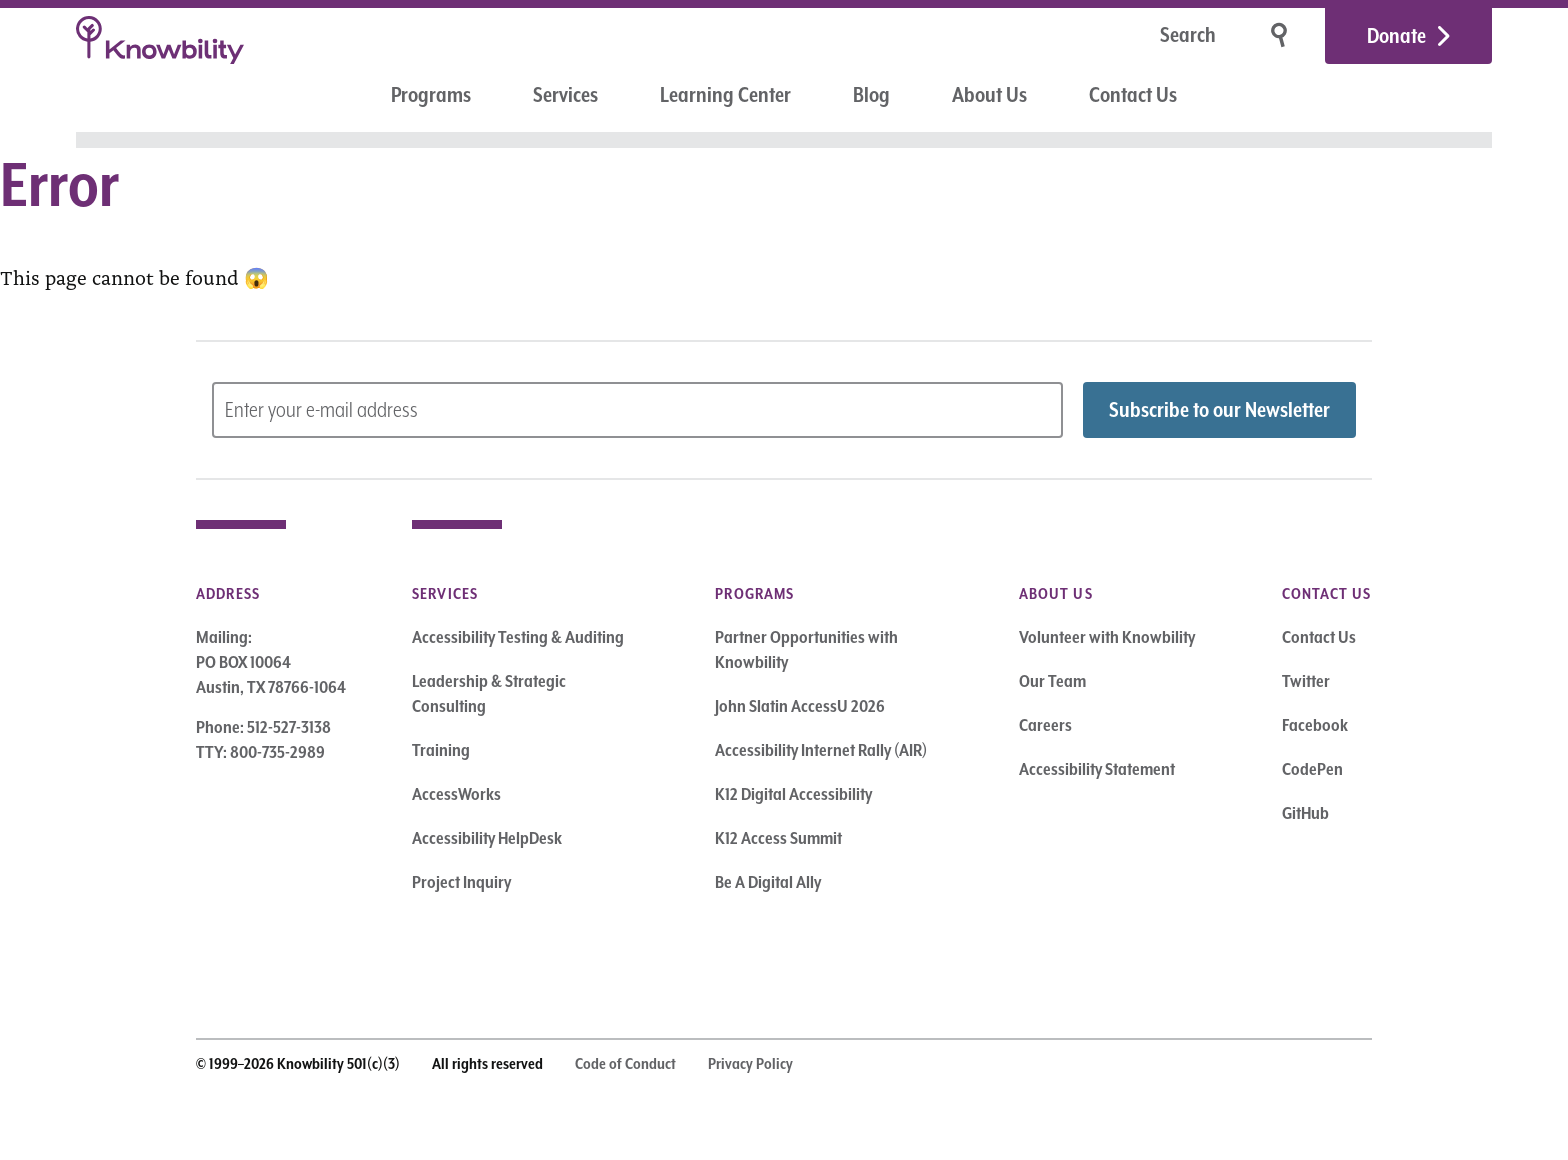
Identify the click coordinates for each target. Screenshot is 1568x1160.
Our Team (1052, 681)
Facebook (1315, 725)
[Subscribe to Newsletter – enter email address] (637, 410)
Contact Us (1133, 95)
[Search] (1125, 36)
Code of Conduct (625, 1064)
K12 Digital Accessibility (793, 794)
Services (565, 95)
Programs (431, 95)
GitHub (1305, 813)
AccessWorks (456, 794)
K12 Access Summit (778, 838)
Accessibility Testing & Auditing (518, 637)
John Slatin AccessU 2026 (800, 706)
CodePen (1312, 769)
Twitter (1306, 681)
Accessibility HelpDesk (487, 838)
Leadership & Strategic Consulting (489, 693)
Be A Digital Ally (768, 882)
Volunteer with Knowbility (1107, 637)
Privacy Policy (750, 1064)
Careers (1045, 725)
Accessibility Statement (1097, 769)
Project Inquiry (461, 882)
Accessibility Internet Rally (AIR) (821, 750)
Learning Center (725, 95)
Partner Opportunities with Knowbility (806, 649)
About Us (989, 95)
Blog (871, 95)
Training (441, 750)
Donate (1396, 36)
